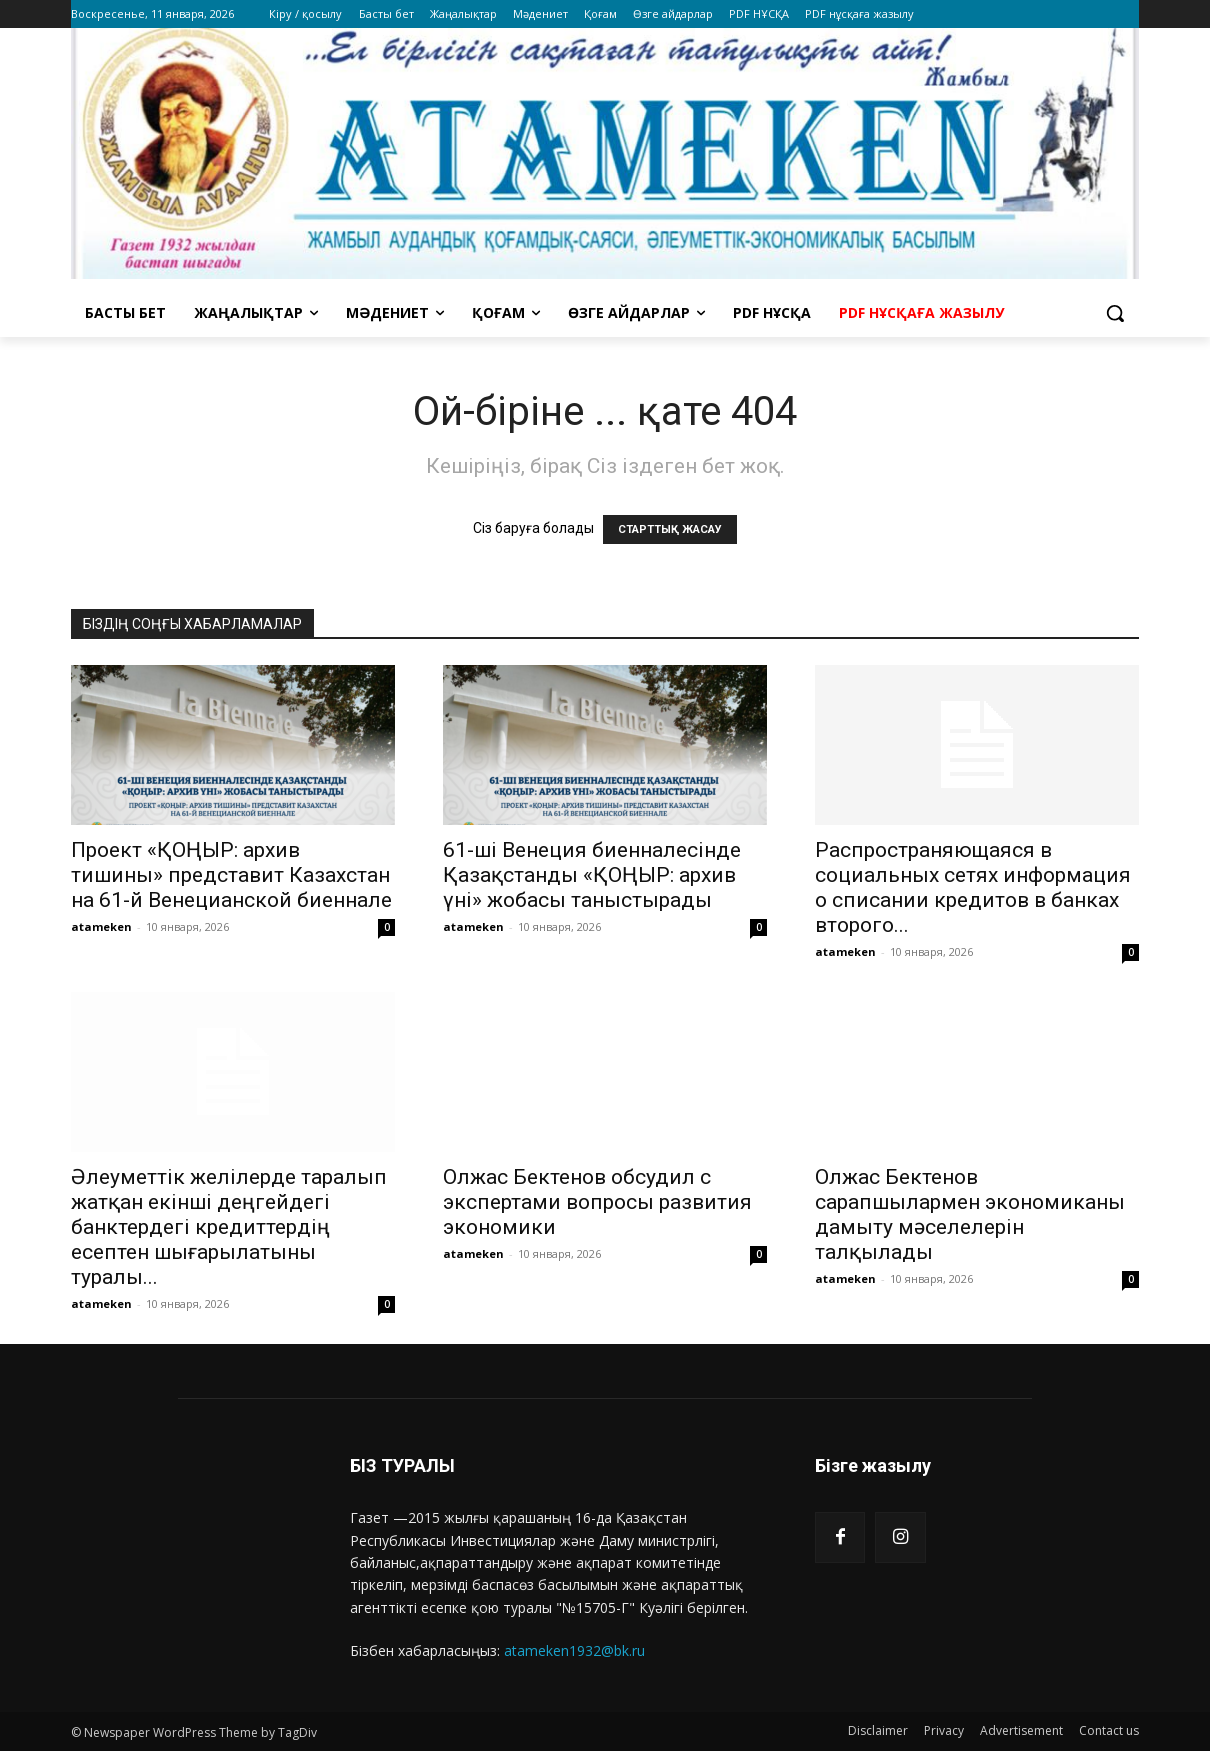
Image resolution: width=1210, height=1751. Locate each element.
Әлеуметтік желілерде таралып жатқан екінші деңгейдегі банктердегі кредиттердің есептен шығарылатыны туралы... (229, 1227)
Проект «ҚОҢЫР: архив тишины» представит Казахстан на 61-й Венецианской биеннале (231, 875)
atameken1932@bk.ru (574, 1650)
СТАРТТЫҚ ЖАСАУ (670, 529)
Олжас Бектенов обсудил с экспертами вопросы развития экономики (597, 1202)
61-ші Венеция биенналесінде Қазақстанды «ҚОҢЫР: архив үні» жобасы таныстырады (592, 875)
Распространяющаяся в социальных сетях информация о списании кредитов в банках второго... (973, 887)
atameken (101, 926)
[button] (1115, 313)
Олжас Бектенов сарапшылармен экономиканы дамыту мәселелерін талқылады (970, 1214)
